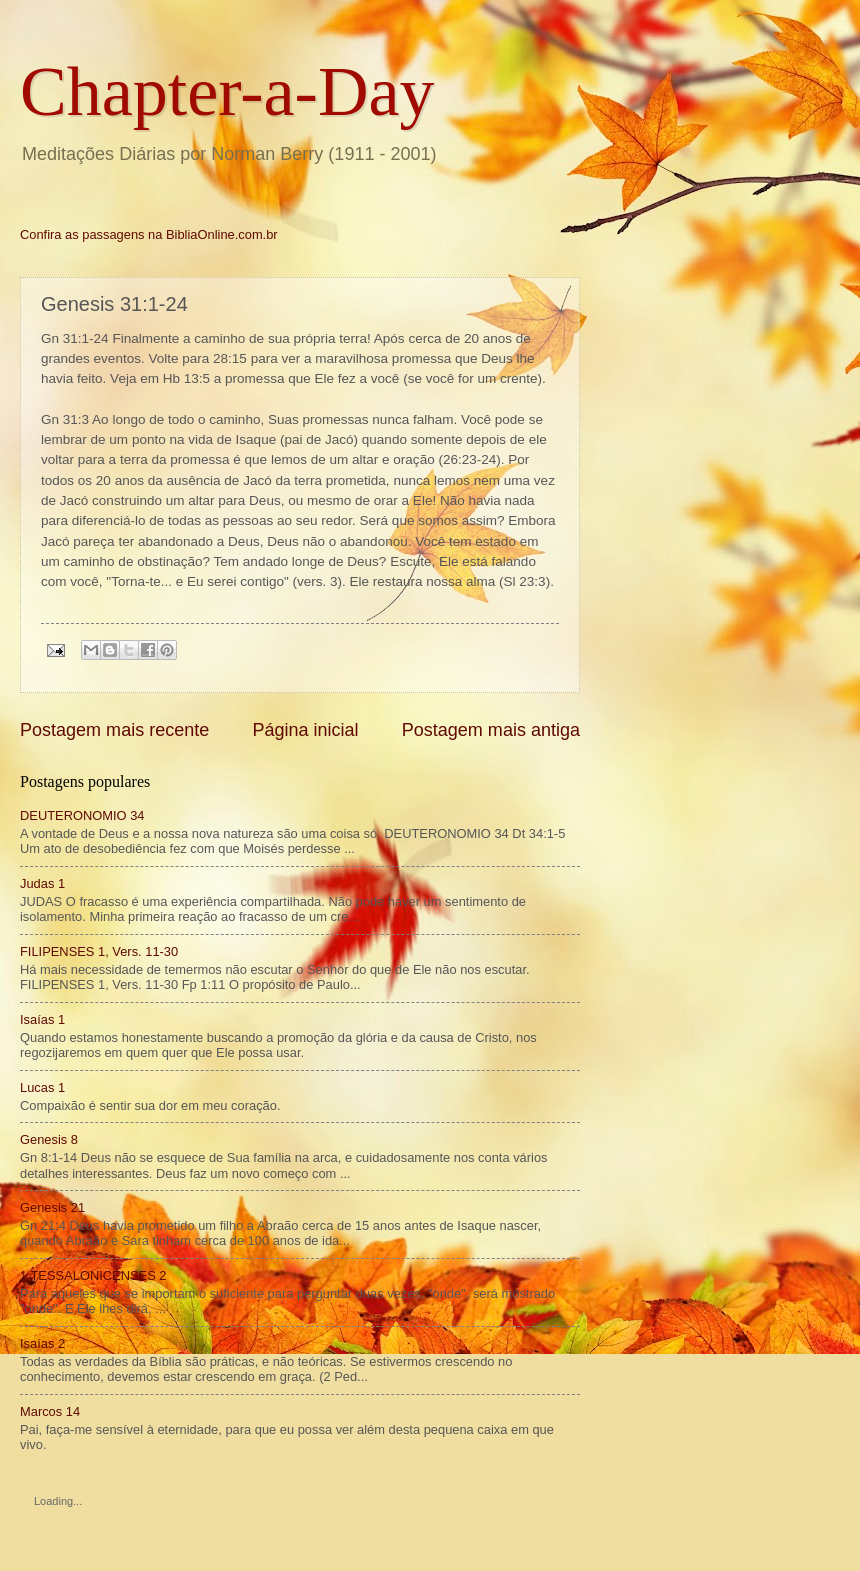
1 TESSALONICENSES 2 (93, 1275)
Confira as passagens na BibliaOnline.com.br (149, 234)
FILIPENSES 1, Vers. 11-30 (99, 951)
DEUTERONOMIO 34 (82, 815)
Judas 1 (42, 883)
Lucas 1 (42, 1087)
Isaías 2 (42, 1343)
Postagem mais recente (114, 730)
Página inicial (305, 730)
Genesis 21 (52, 1207)
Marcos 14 (50, 1411)
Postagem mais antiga (491, 730)
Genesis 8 (49, 1139)
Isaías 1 (42, 1019)
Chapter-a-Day (227, 91)
